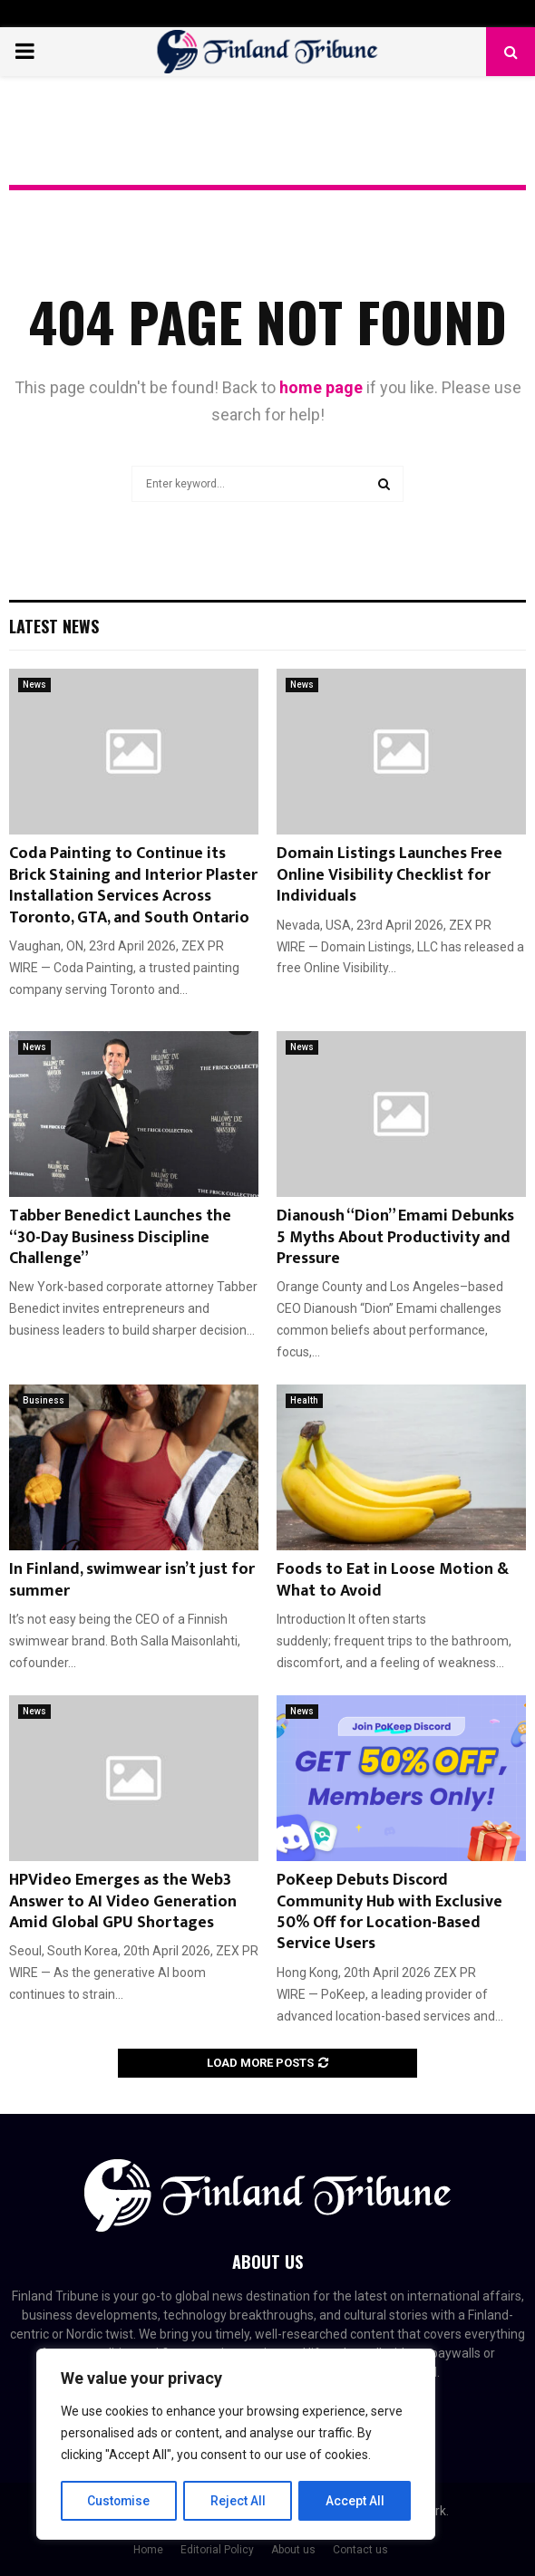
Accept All (355, 2501)
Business (43, 1400)
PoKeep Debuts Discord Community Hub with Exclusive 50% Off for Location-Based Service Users (389, 1912)
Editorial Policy (217, 2549)
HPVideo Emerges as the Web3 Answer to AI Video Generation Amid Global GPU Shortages (123, 1901)
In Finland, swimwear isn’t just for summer (132, 1580)
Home (148, 2549)
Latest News (54, 626)
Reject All (239, 2501)
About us (293, 2549)
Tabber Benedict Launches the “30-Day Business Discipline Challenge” (120, 1237)
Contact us (360, 2549)
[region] (235, 2444)
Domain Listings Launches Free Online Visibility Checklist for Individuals (389, 875)
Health (304, 1400)
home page (321, 387)
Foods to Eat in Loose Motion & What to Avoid (393, 1580)
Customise (119, 2501)
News (34, 685)
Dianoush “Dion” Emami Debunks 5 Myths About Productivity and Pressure (395, 1237)
